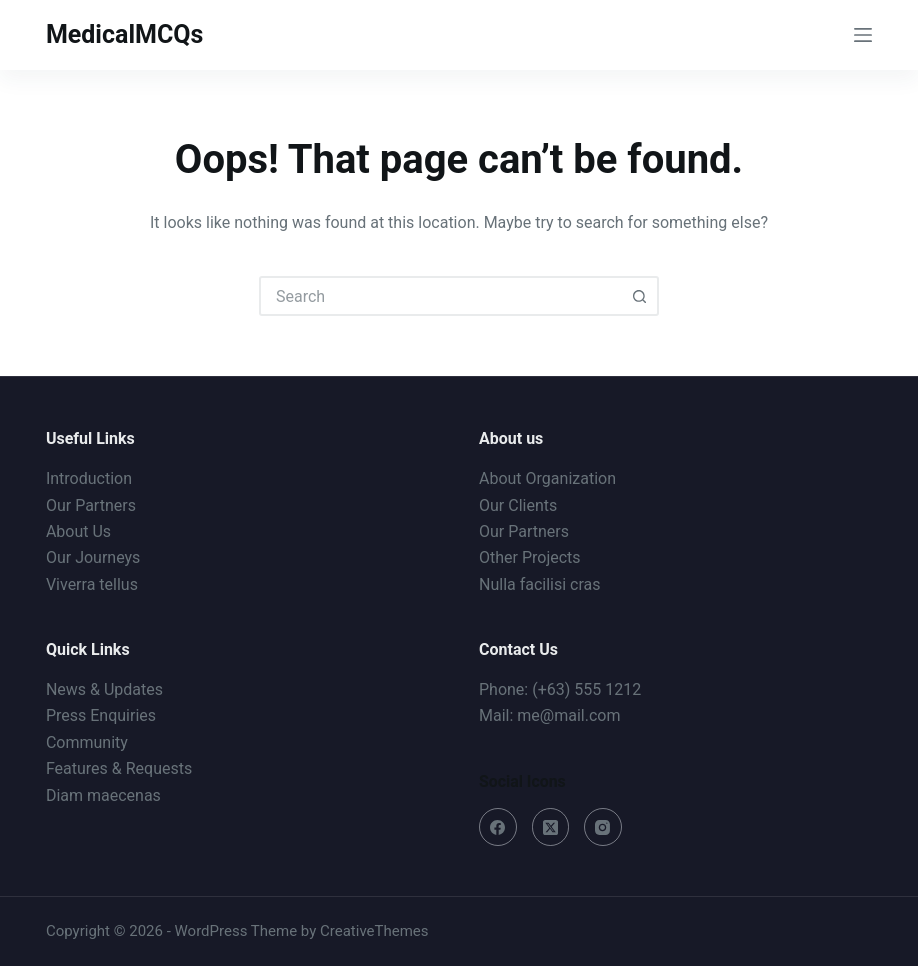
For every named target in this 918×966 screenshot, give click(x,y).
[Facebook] (498, 827)
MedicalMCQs (124, 34)
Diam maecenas (103, 795)
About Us (78, 531)
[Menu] (863, 35)
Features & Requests (119, 768)
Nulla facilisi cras (540, 584)
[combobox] (441, 296)
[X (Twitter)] (551, 827)
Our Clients (518, 505)
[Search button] (639, 296)
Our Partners (91, 505)
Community (87, 742)
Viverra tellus (92, 584)
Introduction (89, 478)
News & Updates (104, 689)
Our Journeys (93, 557)
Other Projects (530, 557)
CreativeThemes (374, 931)
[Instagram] (603, 827)
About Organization (547, 478)
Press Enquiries (101, 715)
